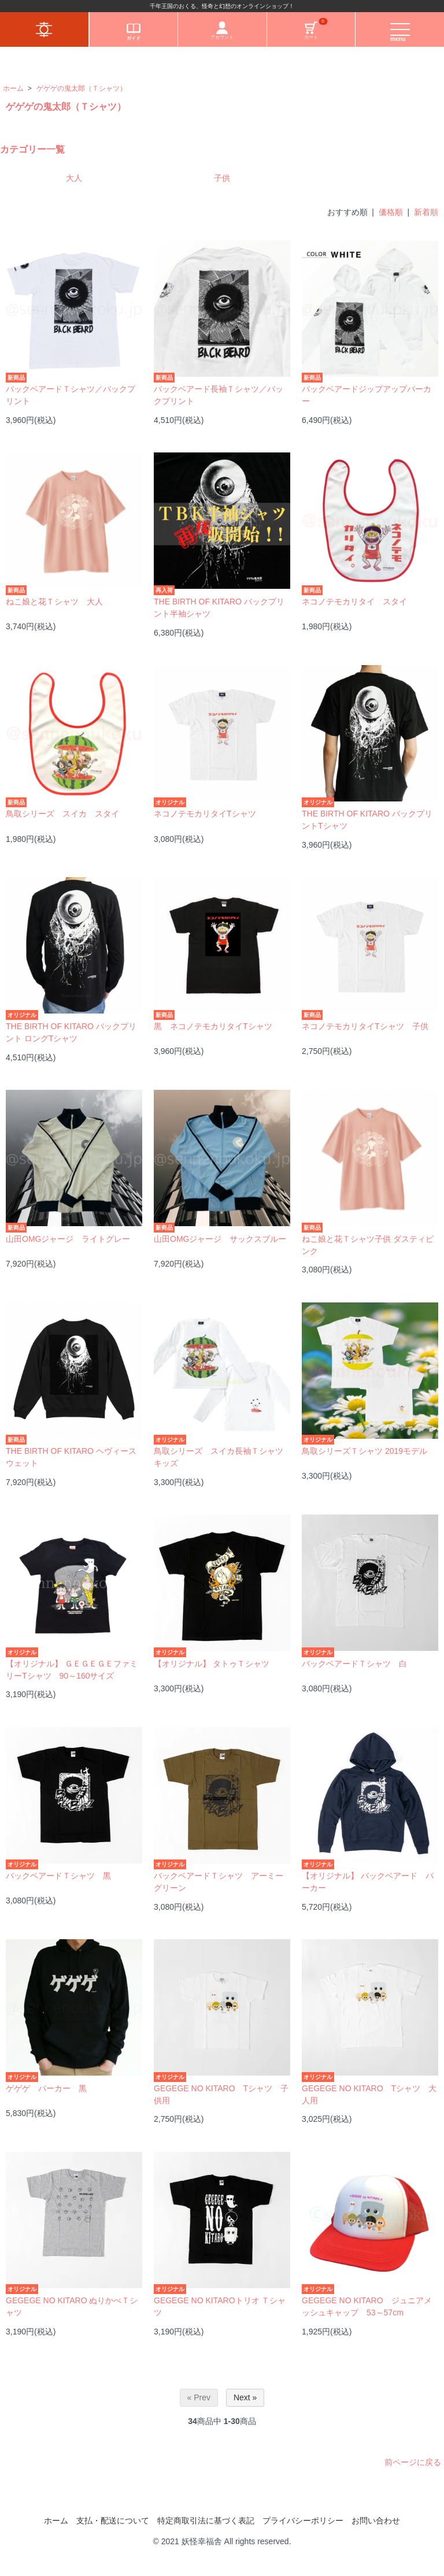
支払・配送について (112, 2520)
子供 (222, 178)
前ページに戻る (412, 2462)
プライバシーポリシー (302, 2520)
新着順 (426, 212)
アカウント (222, 30)
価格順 (391, 212)
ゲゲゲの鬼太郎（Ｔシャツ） (81, 88)
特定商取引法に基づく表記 (205, 2520)
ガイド (133, 31)
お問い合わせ (376, 2520)
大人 (74, 178)
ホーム (13, 88)
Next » (245, 2397)
